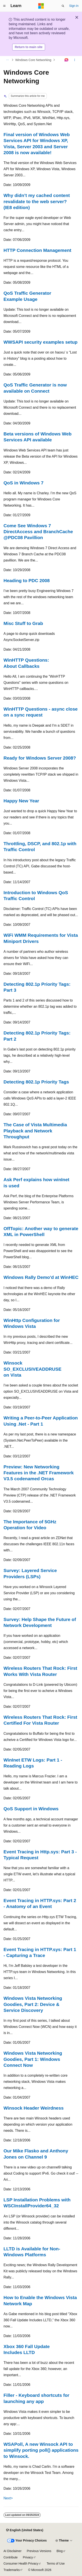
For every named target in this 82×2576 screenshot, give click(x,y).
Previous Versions (39, 2551)
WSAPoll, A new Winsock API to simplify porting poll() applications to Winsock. (41, 2450)
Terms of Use (56, 2563)
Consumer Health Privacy (20, 2563)
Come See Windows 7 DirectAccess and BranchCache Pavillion (38, 531)
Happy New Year (21, 800)
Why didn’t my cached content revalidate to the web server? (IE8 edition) (36, 201)
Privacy (28, 2557)
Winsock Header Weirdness (33, 2107)
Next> (8, 2498)
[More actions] (75, 59)
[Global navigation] (4, 6)
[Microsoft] (41, 6)
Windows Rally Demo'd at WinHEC (41, 1277)
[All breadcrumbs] (7, 59)
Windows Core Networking (33, 60)
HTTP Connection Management (37, 250)
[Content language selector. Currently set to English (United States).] (24, 2530)
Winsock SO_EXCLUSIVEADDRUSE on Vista (32, 1368)
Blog (60, 2551)
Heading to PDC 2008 (26, 580)
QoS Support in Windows (31, 1808)
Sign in (74, 5)
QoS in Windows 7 (23, 482)
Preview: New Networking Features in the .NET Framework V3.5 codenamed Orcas (38, 1472)
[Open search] (63, 6)
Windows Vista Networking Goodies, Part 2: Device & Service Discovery (32, 2004)
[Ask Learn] (66, 59)
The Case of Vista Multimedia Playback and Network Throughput (35, 1130)
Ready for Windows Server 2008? (39, 757)
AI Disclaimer (12, 2551)
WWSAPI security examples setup (40, 342)
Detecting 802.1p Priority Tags (36, 1081)
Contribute (10, 2557)
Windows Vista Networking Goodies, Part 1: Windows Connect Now (32, 2059)
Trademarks (11, 2570)
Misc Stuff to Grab (23, 623)
